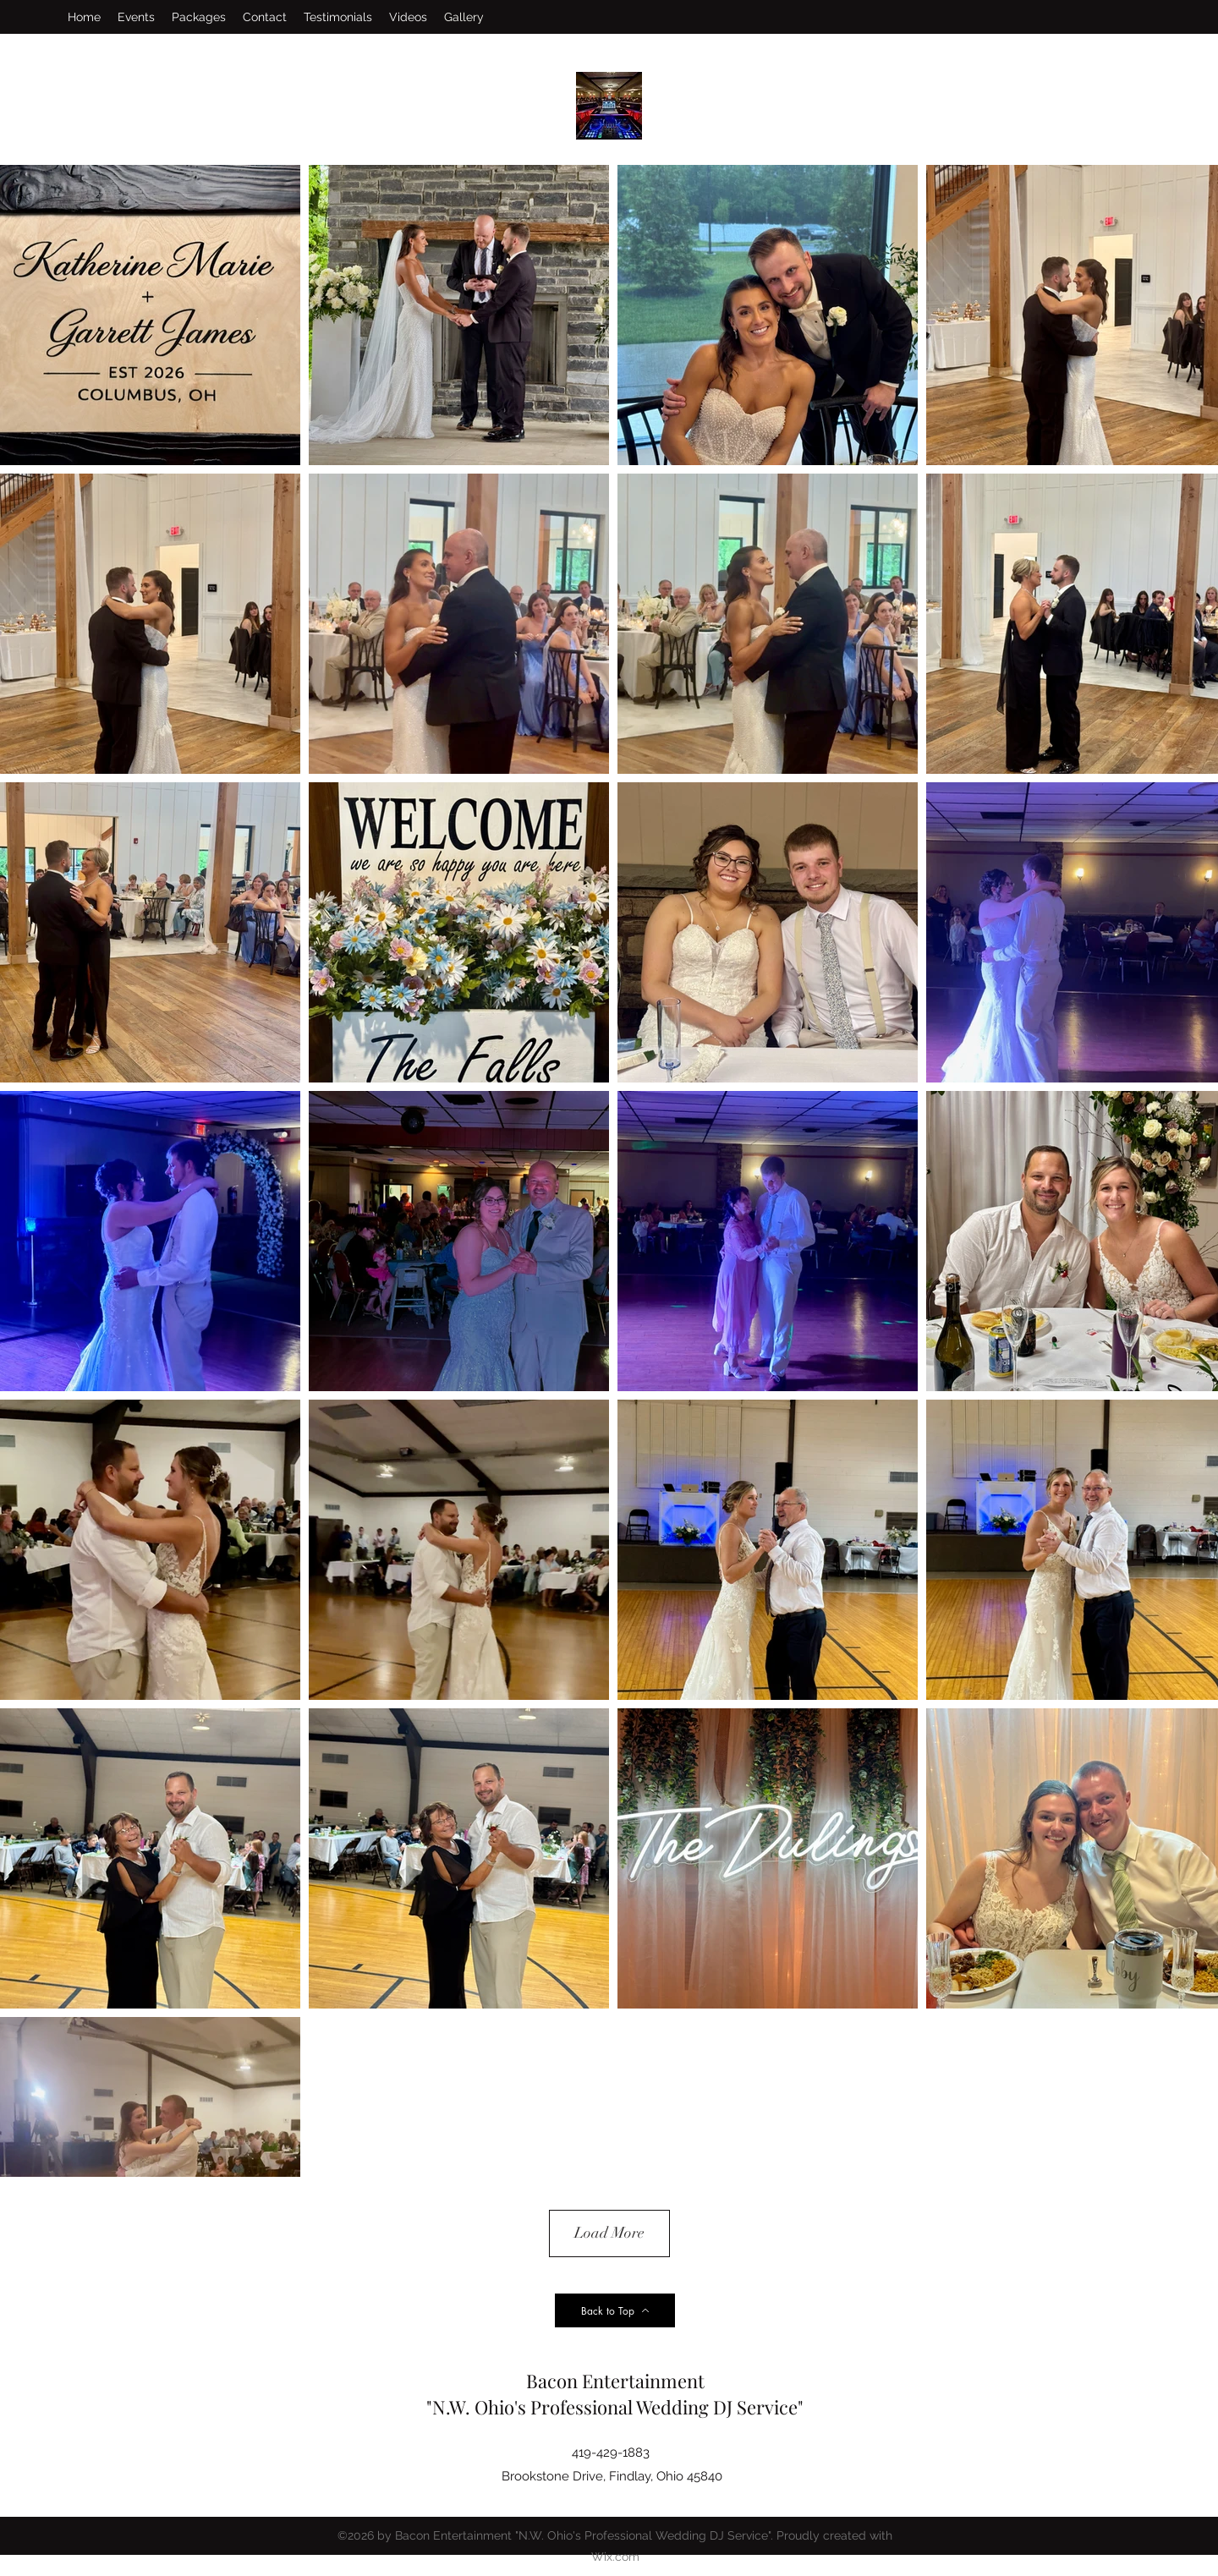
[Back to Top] (615, 2310)
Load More (609, 2232)
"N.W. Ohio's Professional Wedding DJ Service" (615, 2407)
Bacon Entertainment (615, 2380)
